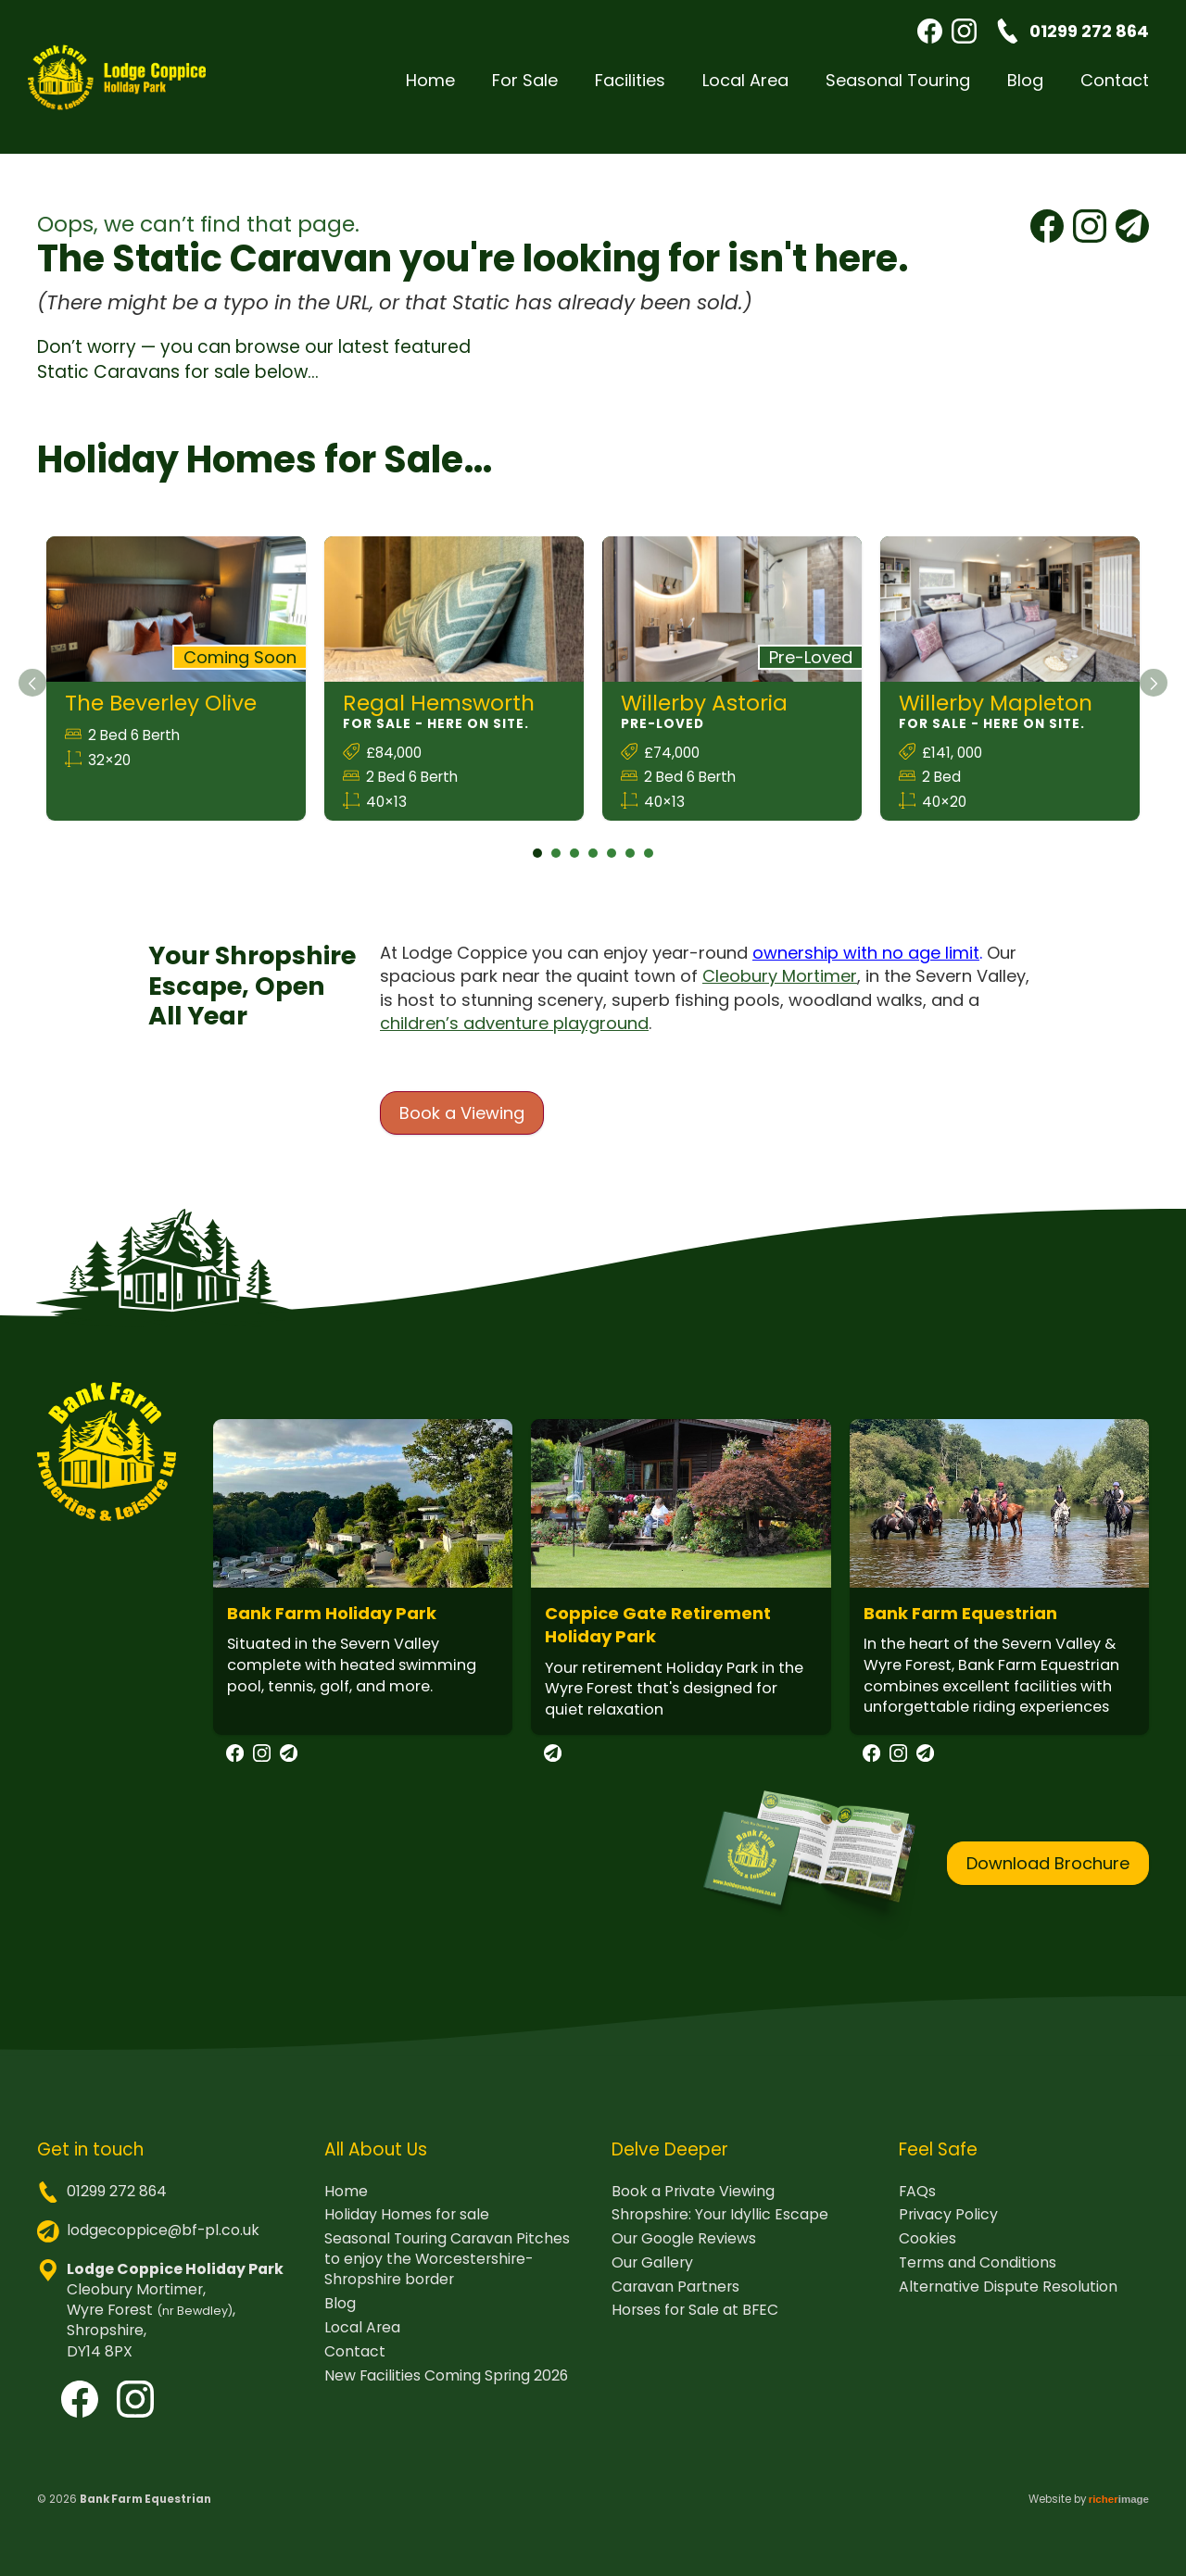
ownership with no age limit (865, 966)
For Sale (525, 90)
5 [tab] (611, 867)
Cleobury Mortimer (779, 989)
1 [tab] (537, 867)
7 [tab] (648, 867)
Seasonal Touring (898, 90)
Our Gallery (652, 2277)
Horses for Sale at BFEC (695, 2324)
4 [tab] (593, 867)
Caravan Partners (675, 2301)
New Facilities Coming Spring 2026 (446, 2389)
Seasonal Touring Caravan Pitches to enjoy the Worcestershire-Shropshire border (447, 2273)
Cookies (927, 2253)
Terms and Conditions (977, 2277)
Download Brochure (1047, 1876)
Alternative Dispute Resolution (1008, 2301)
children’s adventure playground (514, 1037)
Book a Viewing (461, 1126)
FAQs (917, 2205)
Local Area (745, 90)
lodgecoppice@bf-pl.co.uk (163, 2244)
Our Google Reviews (684, 2253)
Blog (1025, 90)
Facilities (630, 90)
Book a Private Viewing (693, 2205)
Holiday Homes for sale (406, 2228)
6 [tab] (630, 867)
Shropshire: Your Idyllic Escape (720, 2228)
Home (430, 90)
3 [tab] (574, 867)
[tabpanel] (176, 693)
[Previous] (32, 696)
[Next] (1153, 696)
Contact (1114, 90)
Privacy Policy (948, 2228)
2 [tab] (556, 867)
